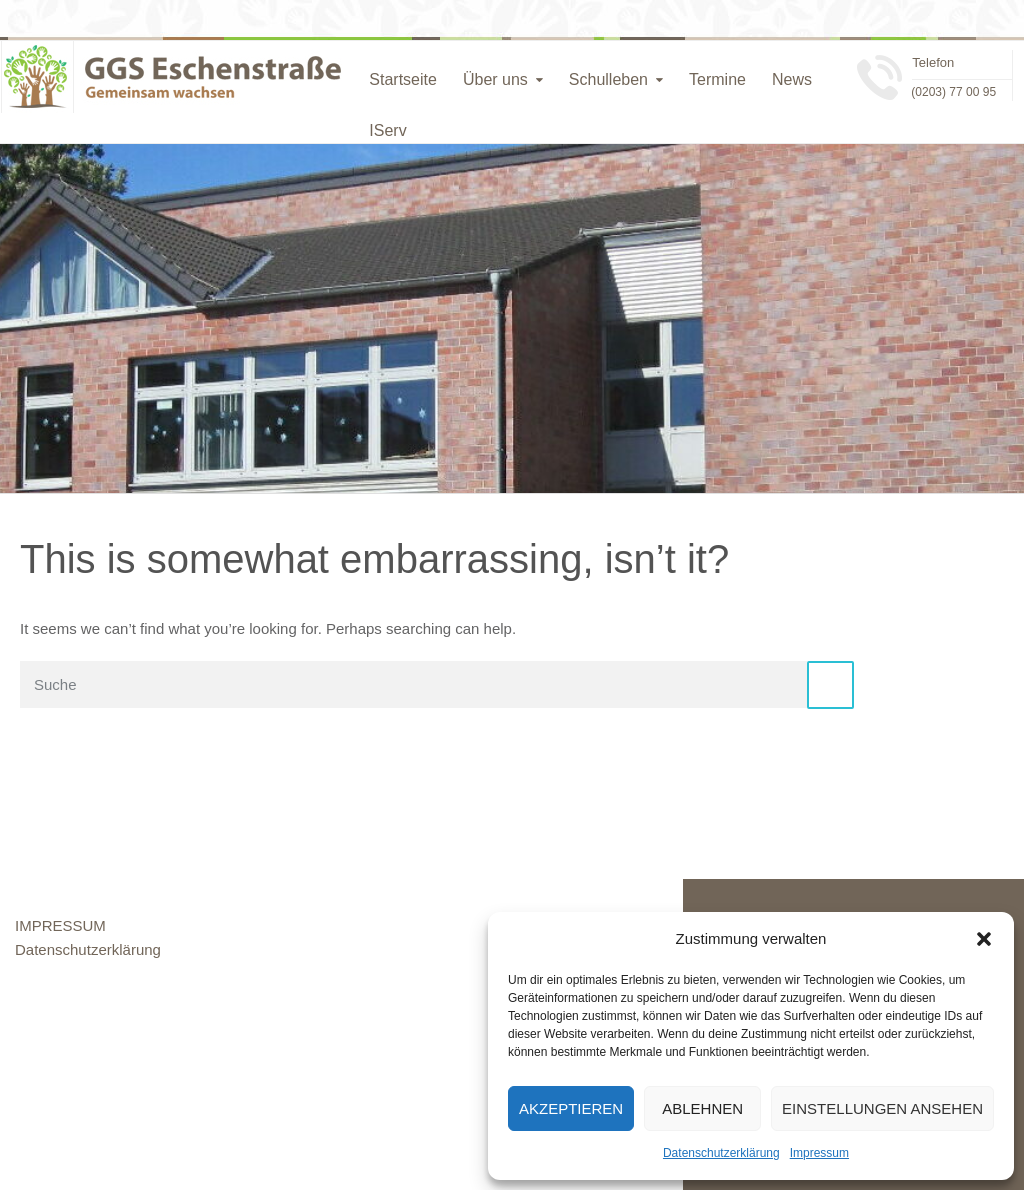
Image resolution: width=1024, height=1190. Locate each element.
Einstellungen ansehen (882, 1108)
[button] (984, 939)
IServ (387, 130)
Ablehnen (702, 1108)
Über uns (495, 79)
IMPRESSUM (60, 925)
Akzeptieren (571, 1108)
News (792, 79)
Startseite (403, 79)
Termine (717, 79)
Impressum (819, 1153)
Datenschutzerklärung (721, 1153)
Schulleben (608, 79)
